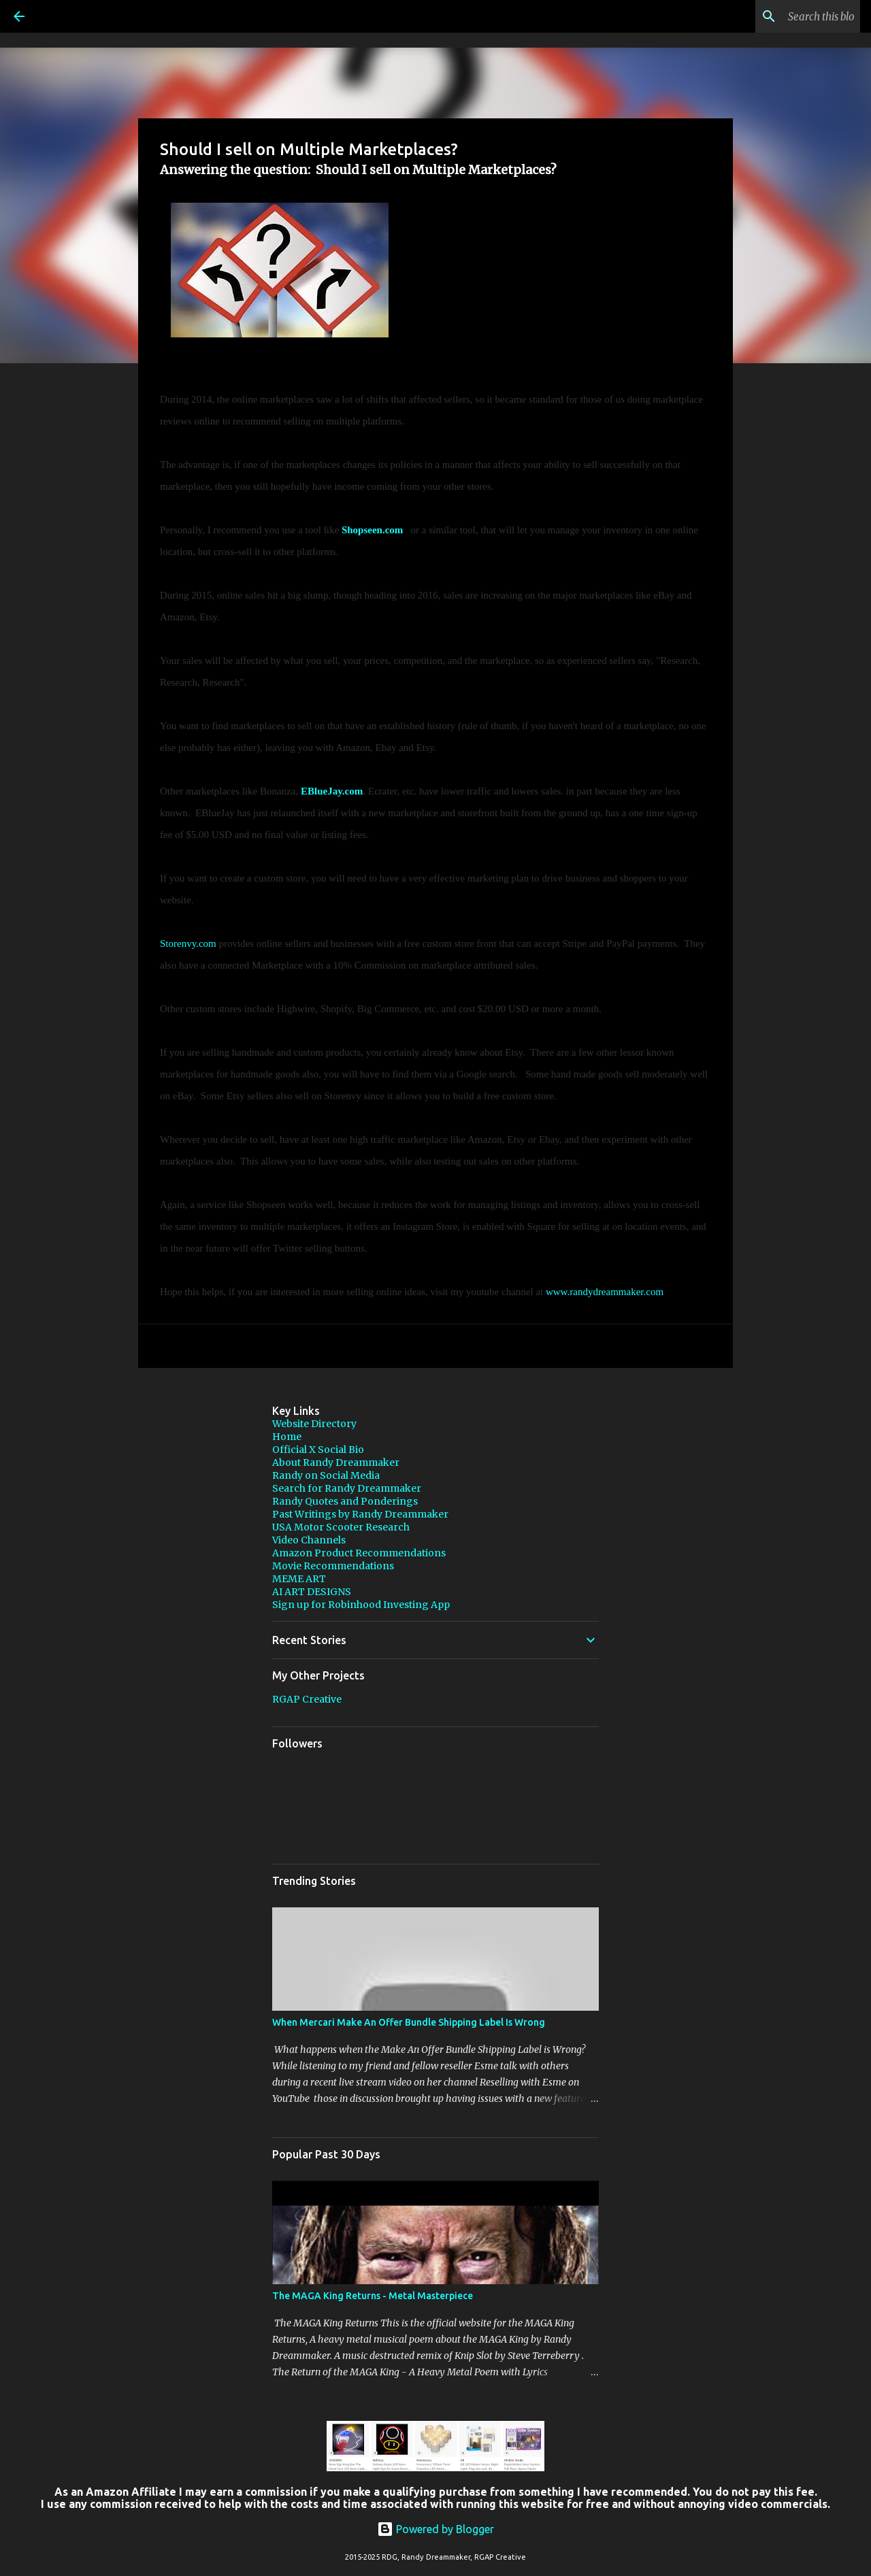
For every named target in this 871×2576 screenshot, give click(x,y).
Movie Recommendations (333, 1566)
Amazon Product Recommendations (359, 1553)
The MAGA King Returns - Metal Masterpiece (372, 2295)
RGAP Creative (307, 1699)
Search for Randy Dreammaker (346, 1488)
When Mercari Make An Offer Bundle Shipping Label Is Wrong (408, 2022)
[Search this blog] (788, 16)
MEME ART (299, 1579)
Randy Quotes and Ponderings (345, 1501)
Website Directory (314, 1424)
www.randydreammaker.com (604, 1291)
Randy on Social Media (326, 1475)
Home (286, 1437)
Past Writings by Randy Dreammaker (360, 1514)
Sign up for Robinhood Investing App (361, 1605)
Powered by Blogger (435, 2529)
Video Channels (309, 1540)
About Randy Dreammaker (335, 1462)
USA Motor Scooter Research (341, 1527)
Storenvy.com (188, 943)
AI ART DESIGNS (311, 1592)
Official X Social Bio (318, 1449)
